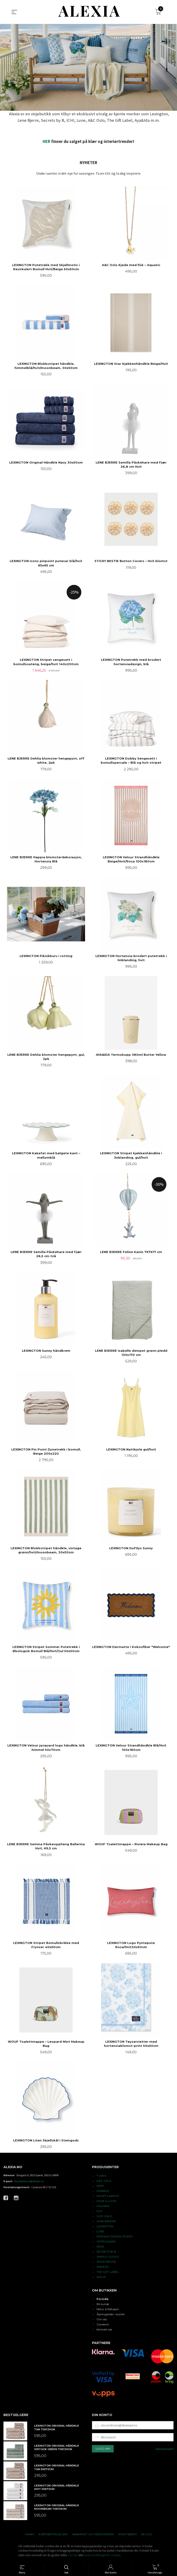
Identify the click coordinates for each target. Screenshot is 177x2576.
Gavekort (103, 2336)
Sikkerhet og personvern (93, 2546)
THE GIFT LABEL (108, 2283)
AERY (100, 2197)
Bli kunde (103, 2316)
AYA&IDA (103, 2202)
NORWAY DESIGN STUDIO (115, 2248)
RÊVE (100, 2258)
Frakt (29, 2546)
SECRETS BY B (106, 2263)
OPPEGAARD (106, 2253)
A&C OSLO (104, 2192)
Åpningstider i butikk (111, 2326)
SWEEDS (103, 2278)
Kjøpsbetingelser (53, 2546)
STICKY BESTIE (106, 2273)
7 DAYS (101, 2187)
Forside (103, 2310)
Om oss (102, 2331)
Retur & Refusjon (108, 2321)
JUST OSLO (104, 2228)
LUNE (100, 2243)
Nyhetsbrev (127, 2546)
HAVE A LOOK (106, 2212)
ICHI (99, 2223)
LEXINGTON (105, 2238)
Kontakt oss (104, 2341)
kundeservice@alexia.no (29, 2193)
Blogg (146, 2546)
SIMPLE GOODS (108, 2268)
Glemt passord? (164, 2460)
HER (46, 141)
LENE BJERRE (106, 2233)
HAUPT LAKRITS (108, 2207)
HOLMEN (103, 2217)
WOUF (101, 2288)
